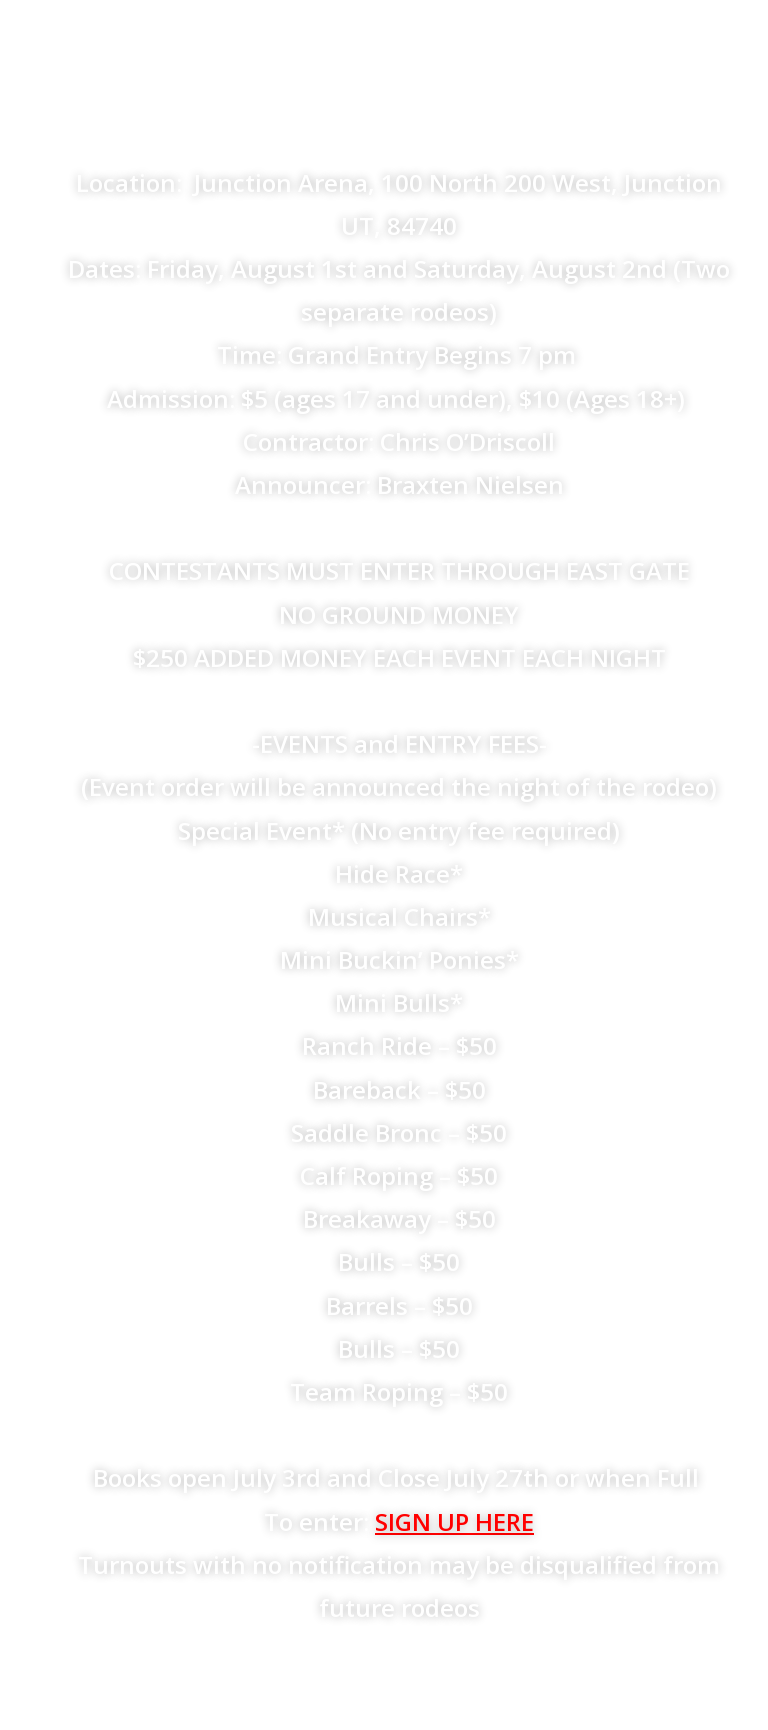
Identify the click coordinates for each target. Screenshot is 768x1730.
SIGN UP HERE (454, 1521)
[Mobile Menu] (723, 39)
